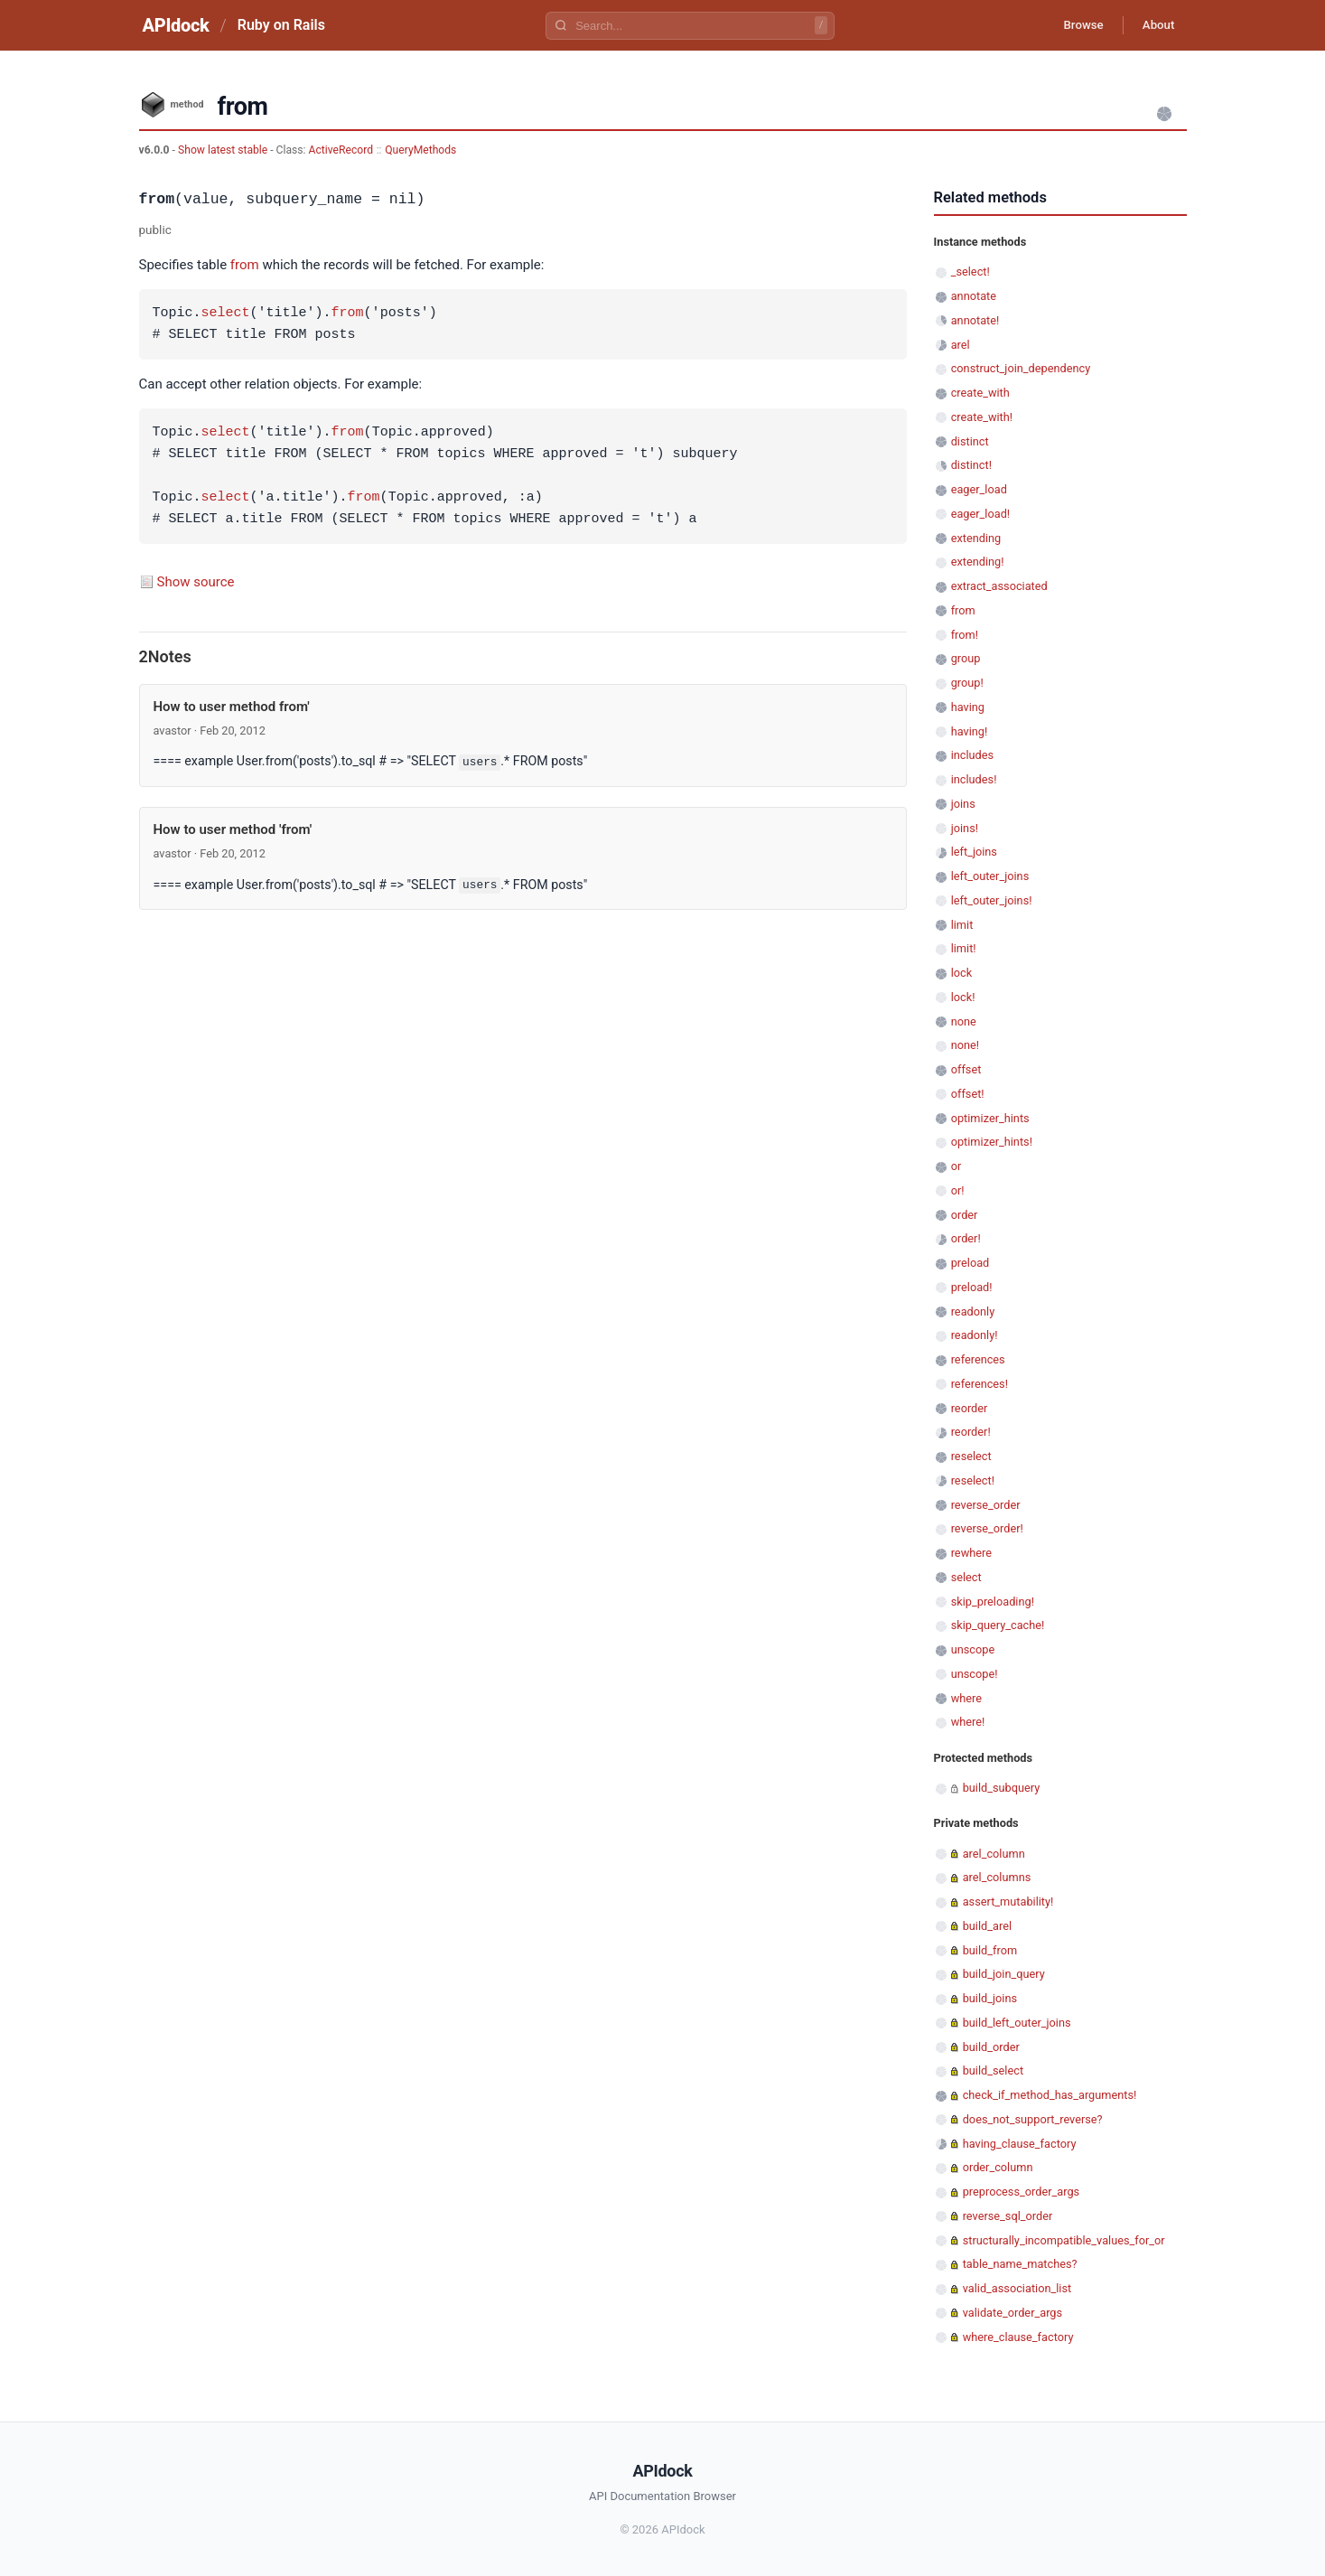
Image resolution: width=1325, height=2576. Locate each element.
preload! (972, 1287)
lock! (963, 997)
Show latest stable (224, 150)
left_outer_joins (990, 876)
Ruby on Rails (281, 24)
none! (965, 1045)
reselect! (972, 1480)
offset (966, 1069)
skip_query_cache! (998, 1625)
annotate (973, 296)
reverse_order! (987, 1528)
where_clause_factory (1018, 2337)
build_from (990, 1950)
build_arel (987, 1926)
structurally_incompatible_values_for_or (1064, 2240)
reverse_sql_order (1008, 2216)
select (225, 313)
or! (958, 1190)
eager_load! (980, 513)
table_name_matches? (1020, 2264)
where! (968, 1721)
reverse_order (986, 1505)
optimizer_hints (990, 1118)
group (966, 658)
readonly (973, 1311)
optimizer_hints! (991, 1141)
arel (960, 344)
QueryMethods (420, 150)
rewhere (971, 1553)
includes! (974, 779)
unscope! (974, 1674)
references (978, 1359)
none (963, 1021)
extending (976, 538)
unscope (973, 1649)
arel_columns (997, 1877)
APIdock (176, 25)
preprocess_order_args (1021, 2191)
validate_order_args (1012, 2312)
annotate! (975, 320)
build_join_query (1004, 1974)
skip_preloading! (992, 1601)
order (964, 1215)
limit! (963, 948)
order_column (998, 2167)
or (956, 1166)
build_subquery (1001, 1787)
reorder (969, 1408)
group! (967, 682)
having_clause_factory (1020, 2143)
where (966, 1698)
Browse (1072, 25)
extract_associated (999, 586)
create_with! (981, 417)
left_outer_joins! (991, 900)
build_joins (990, 1998)
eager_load (979, 489)
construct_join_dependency (1021, 368)
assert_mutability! (1008, 1901)
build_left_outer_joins (1017, 2022)
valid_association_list (1017, 2288)
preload (970, 1262)
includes (972, 755)
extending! (977, 561)
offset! (967, 1094)
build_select (993, 2070)
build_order (991, 2047)
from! (964, 635)
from (244, 265)
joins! (964, 828)
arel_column (994, 1853)
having (967, 707)
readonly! (974, 1335)
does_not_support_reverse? (1033, 2119)
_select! (970, 271)
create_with (980, 392)
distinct (970, 441)
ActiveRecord (341, 150)
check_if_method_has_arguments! (1050, 2095)
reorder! (971, 1431)
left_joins (974, 851)
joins (963, 803)
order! (966, 1238)
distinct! (971, 465)
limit (962, 925)
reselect (971, 1456)
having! (969, 731)
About (1155, 25)
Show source (196, 582)
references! (979, 1384)
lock (962, 972)
